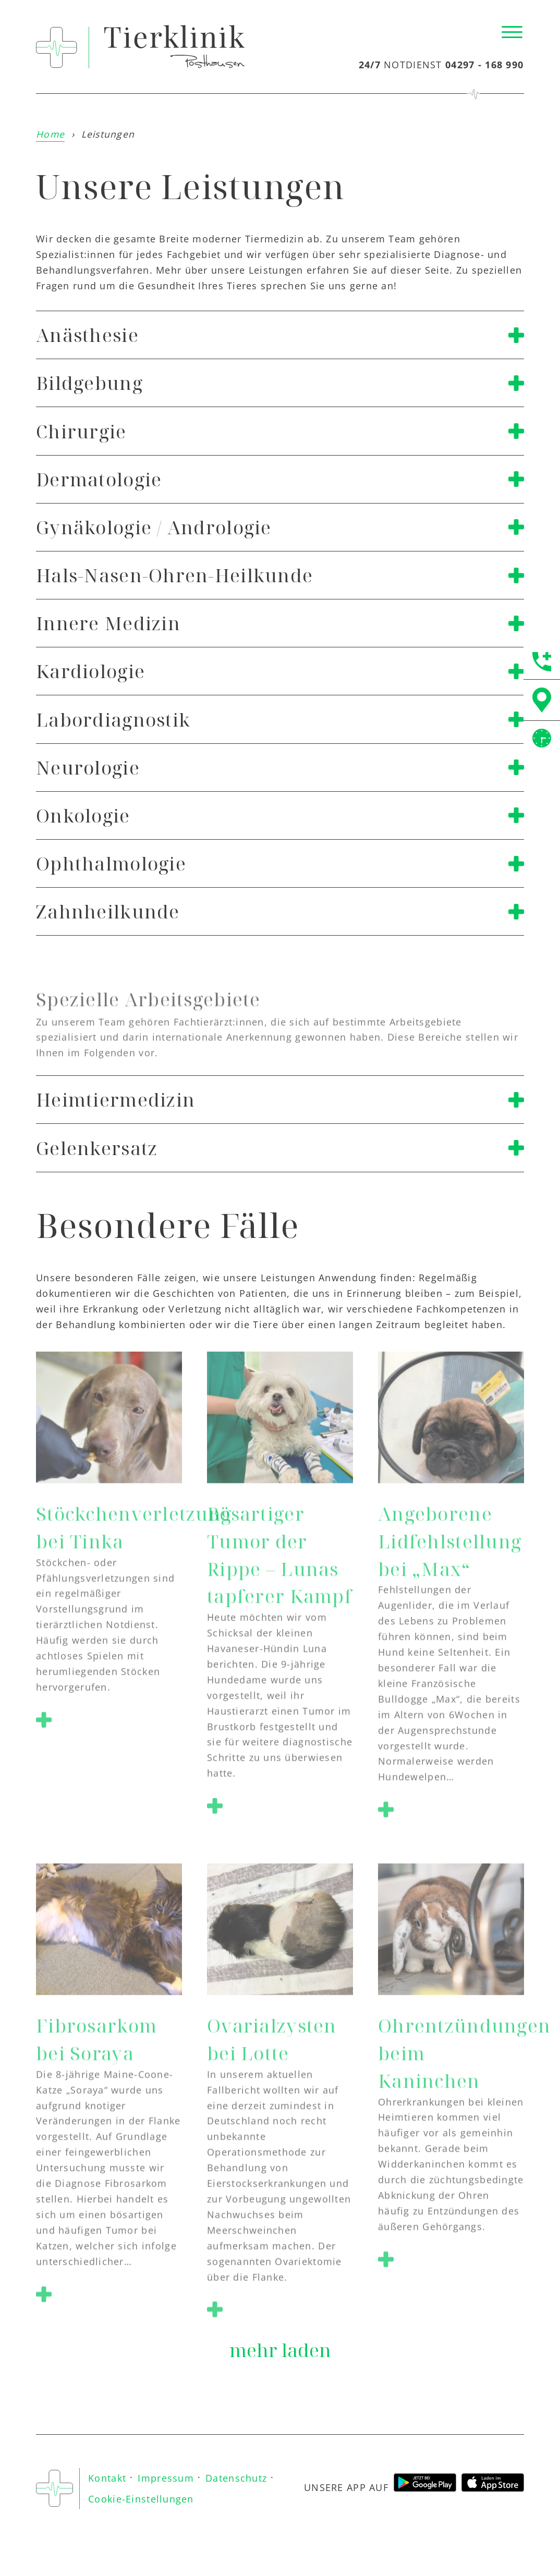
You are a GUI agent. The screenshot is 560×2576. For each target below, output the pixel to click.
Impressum (166, 2478)
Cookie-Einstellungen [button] (141, 2499)
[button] (44, 1723)
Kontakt (107, 2478)
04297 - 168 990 (484, 64)
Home (50, 134)
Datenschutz (236, 2478)
